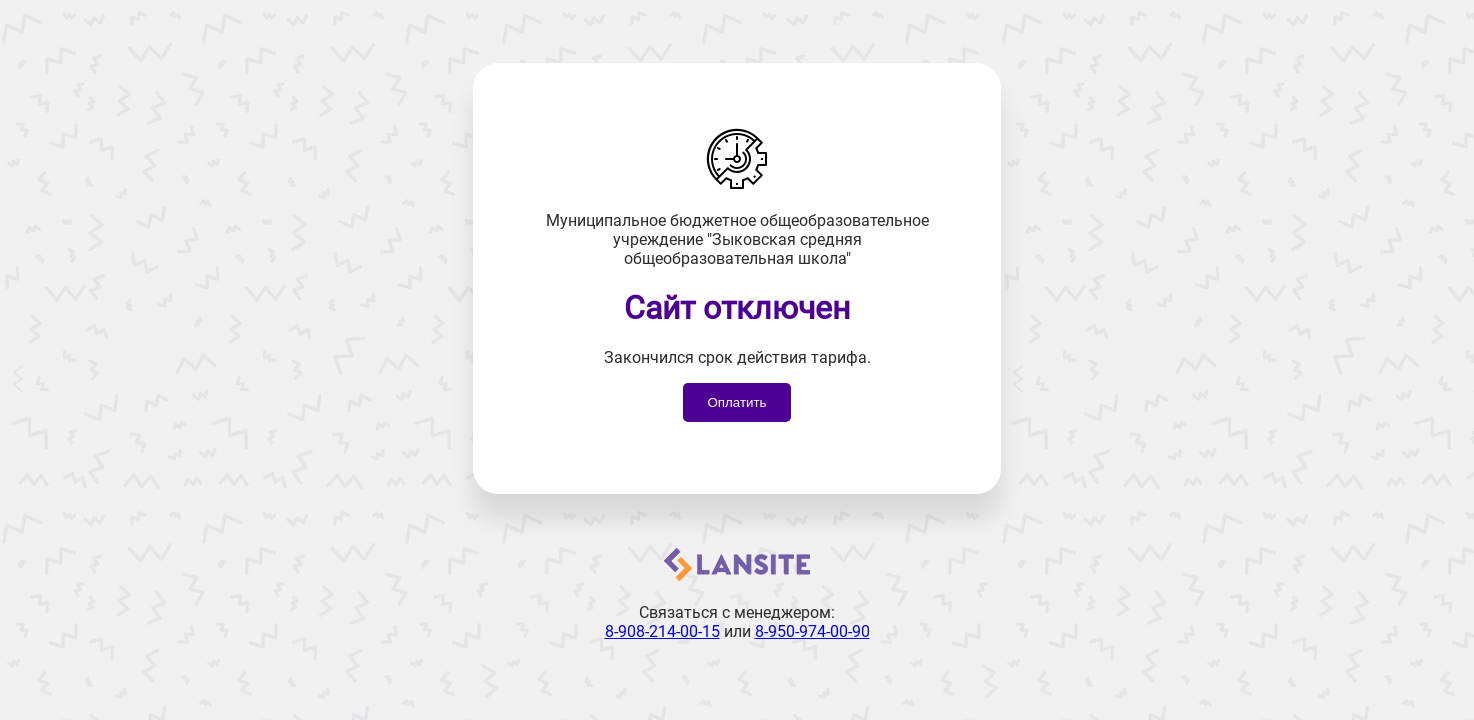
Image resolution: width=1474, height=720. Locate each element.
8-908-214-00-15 (662, 631)
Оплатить (736, 402)
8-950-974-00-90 (812, 631)
